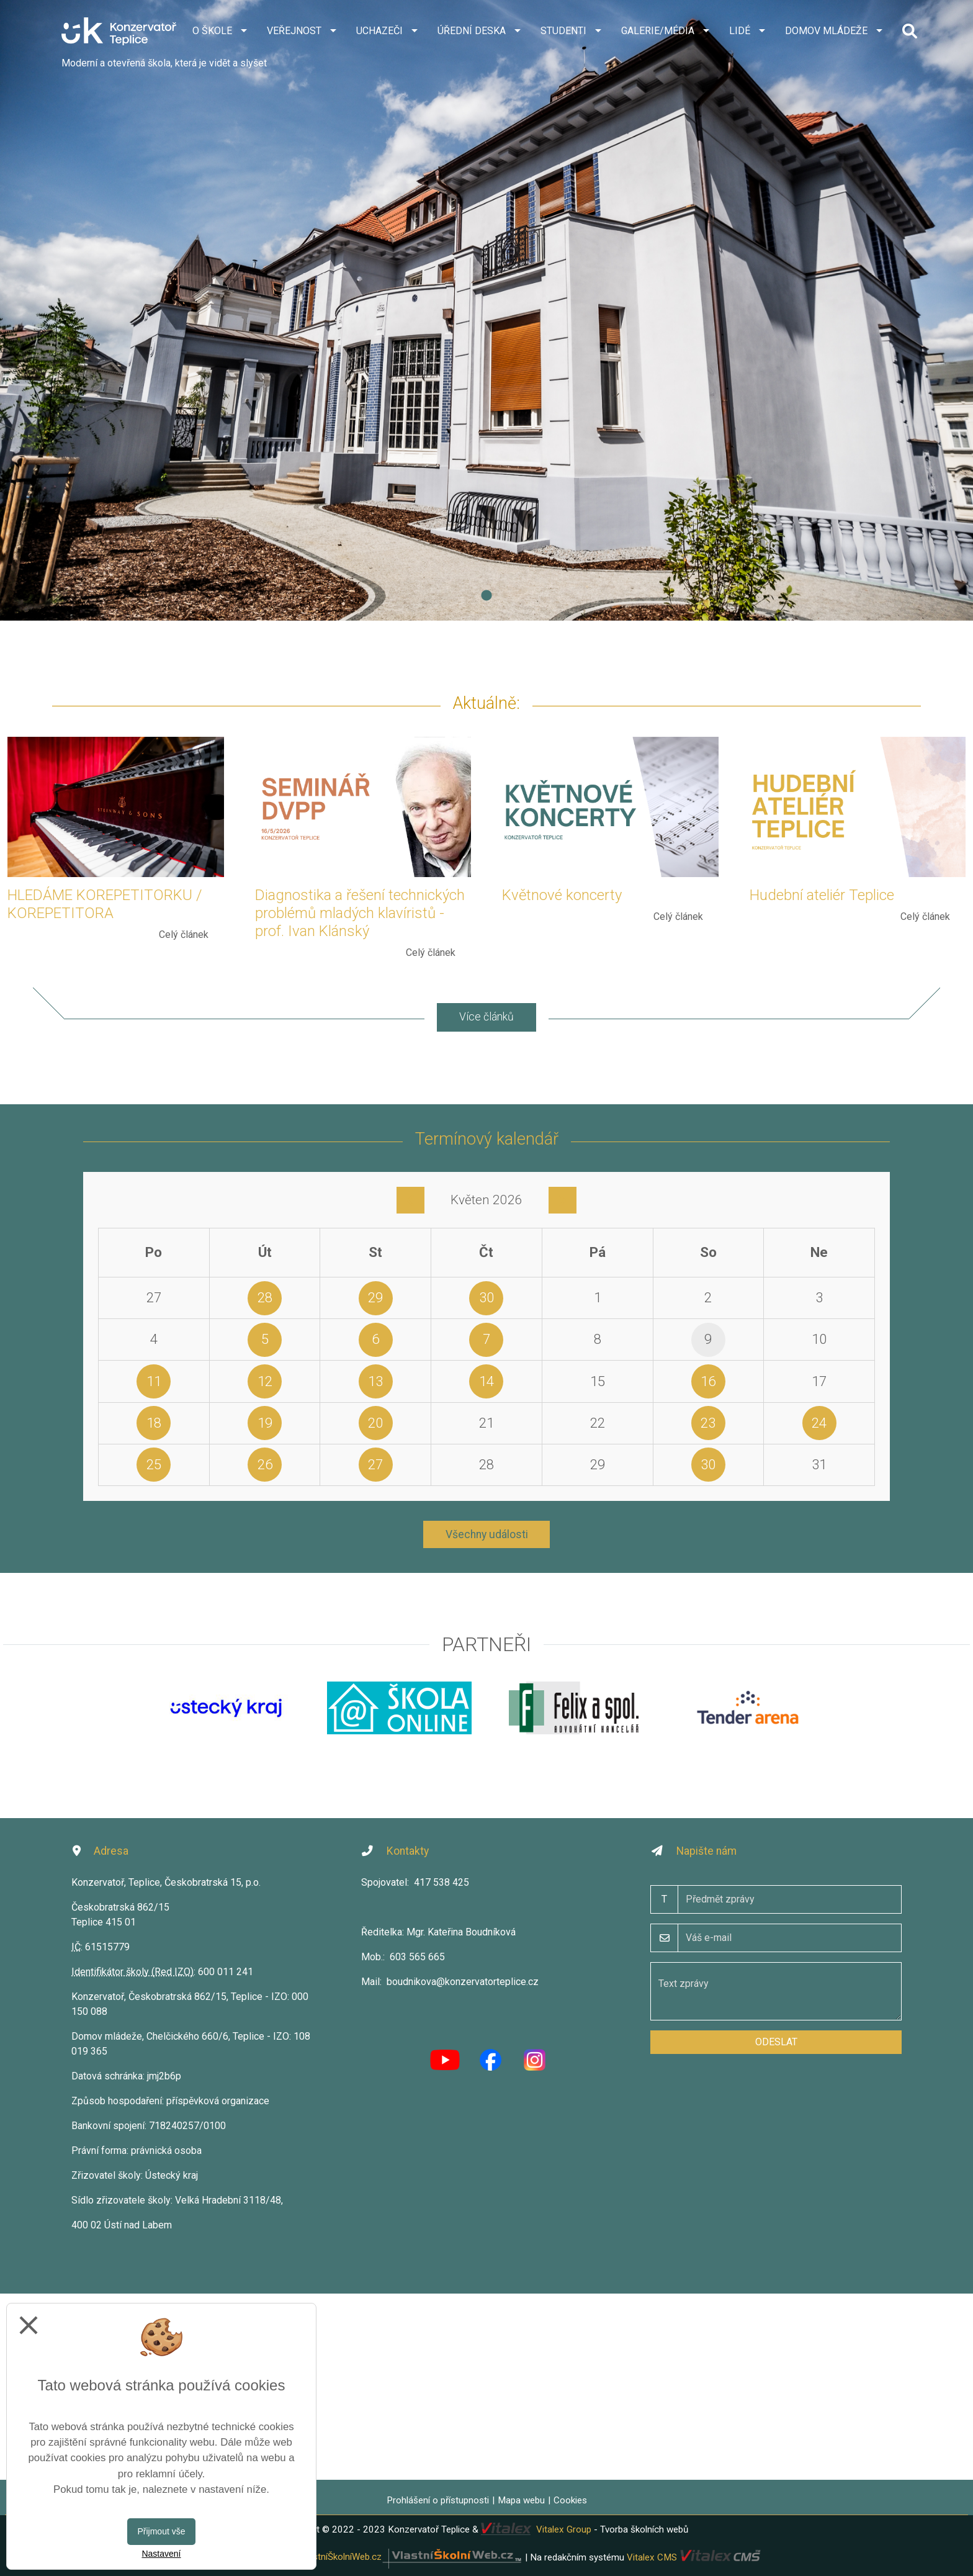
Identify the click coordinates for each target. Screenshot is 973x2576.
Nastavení (161, 2554)
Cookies (570, 2500)
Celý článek (183, 934)
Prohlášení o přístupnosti (438, 2500)
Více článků (486, 1017)
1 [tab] (486, 596)
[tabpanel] (486, 310)
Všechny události (487, 1534)
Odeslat (776, 2042)
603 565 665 (417, 1957)
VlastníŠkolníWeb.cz (411, 2556)
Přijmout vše (161, 2531)
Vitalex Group (563, 2529)
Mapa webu (521, 2500)
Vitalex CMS (652, 2556)
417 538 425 (441, 1882)
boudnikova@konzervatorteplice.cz (463, 1982)
